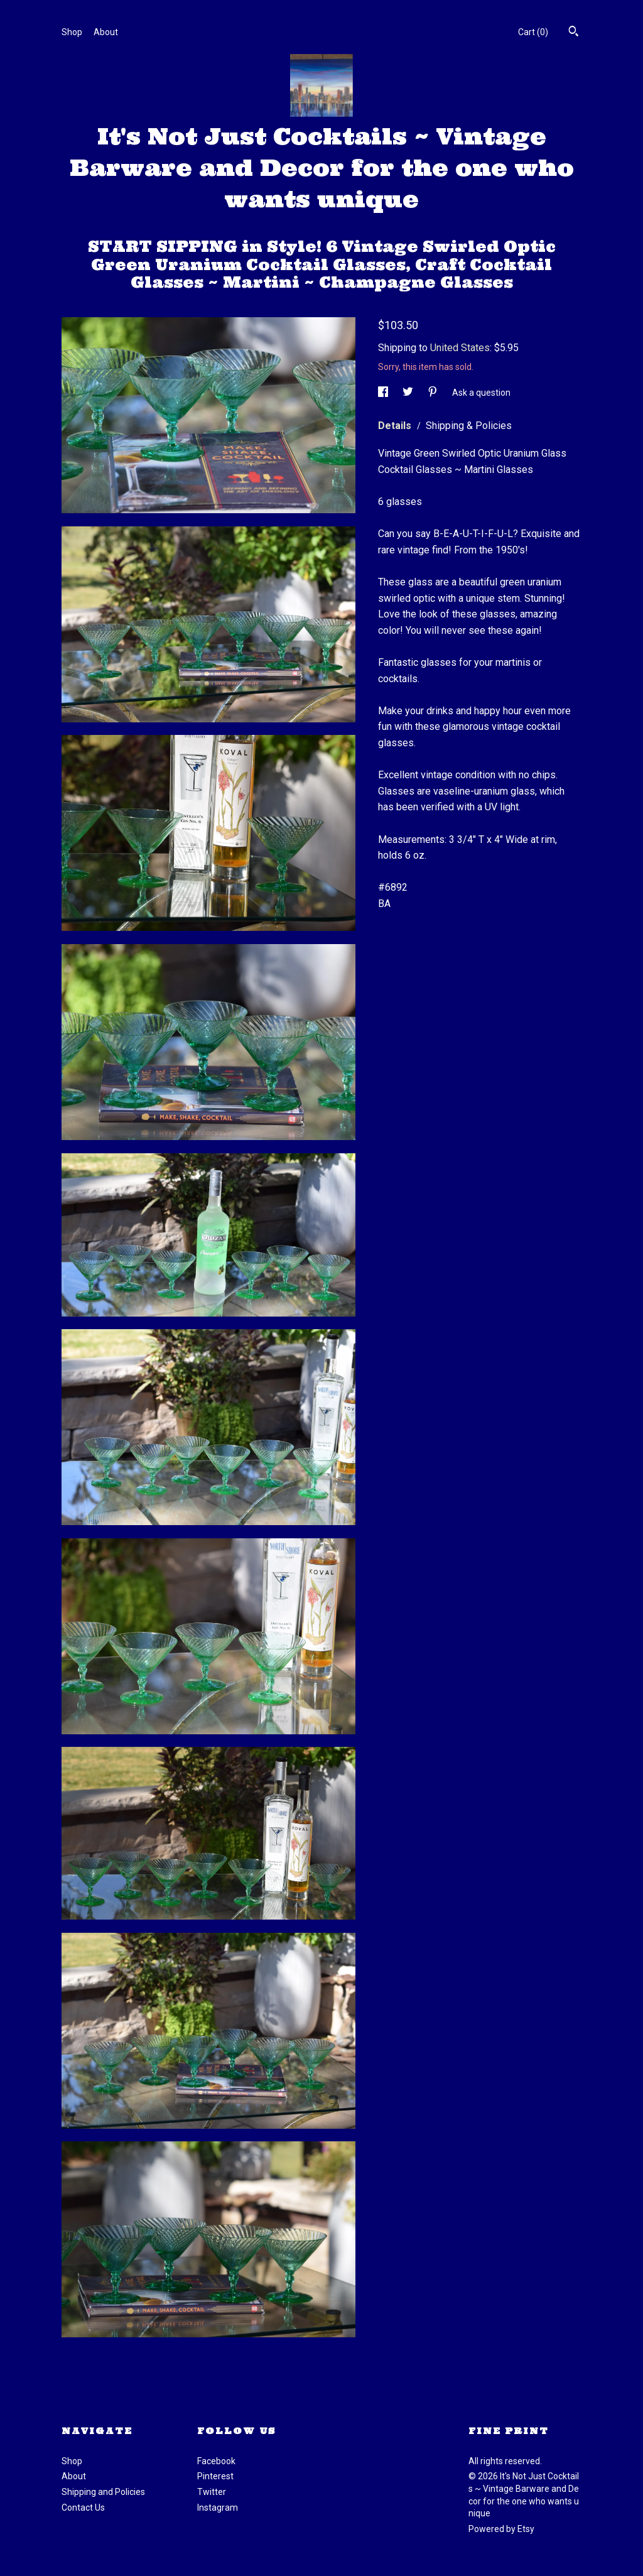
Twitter (211, 2492)
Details (396, 426)
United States (460, 348)
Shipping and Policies (103, 2492)
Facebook (216, 2461)
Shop (72, 32)
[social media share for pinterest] (434, 392)
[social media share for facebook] (384, 392)
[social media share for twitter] (409, 392)
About (106, 32)
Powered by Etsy (501, 2529)
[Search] (573, 33)
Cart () (533, 32)
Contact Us (83, 2508)
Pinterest (215, 2476)
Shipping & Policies (469, 426)
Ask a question (481, 392)
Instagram (217, 2508)
